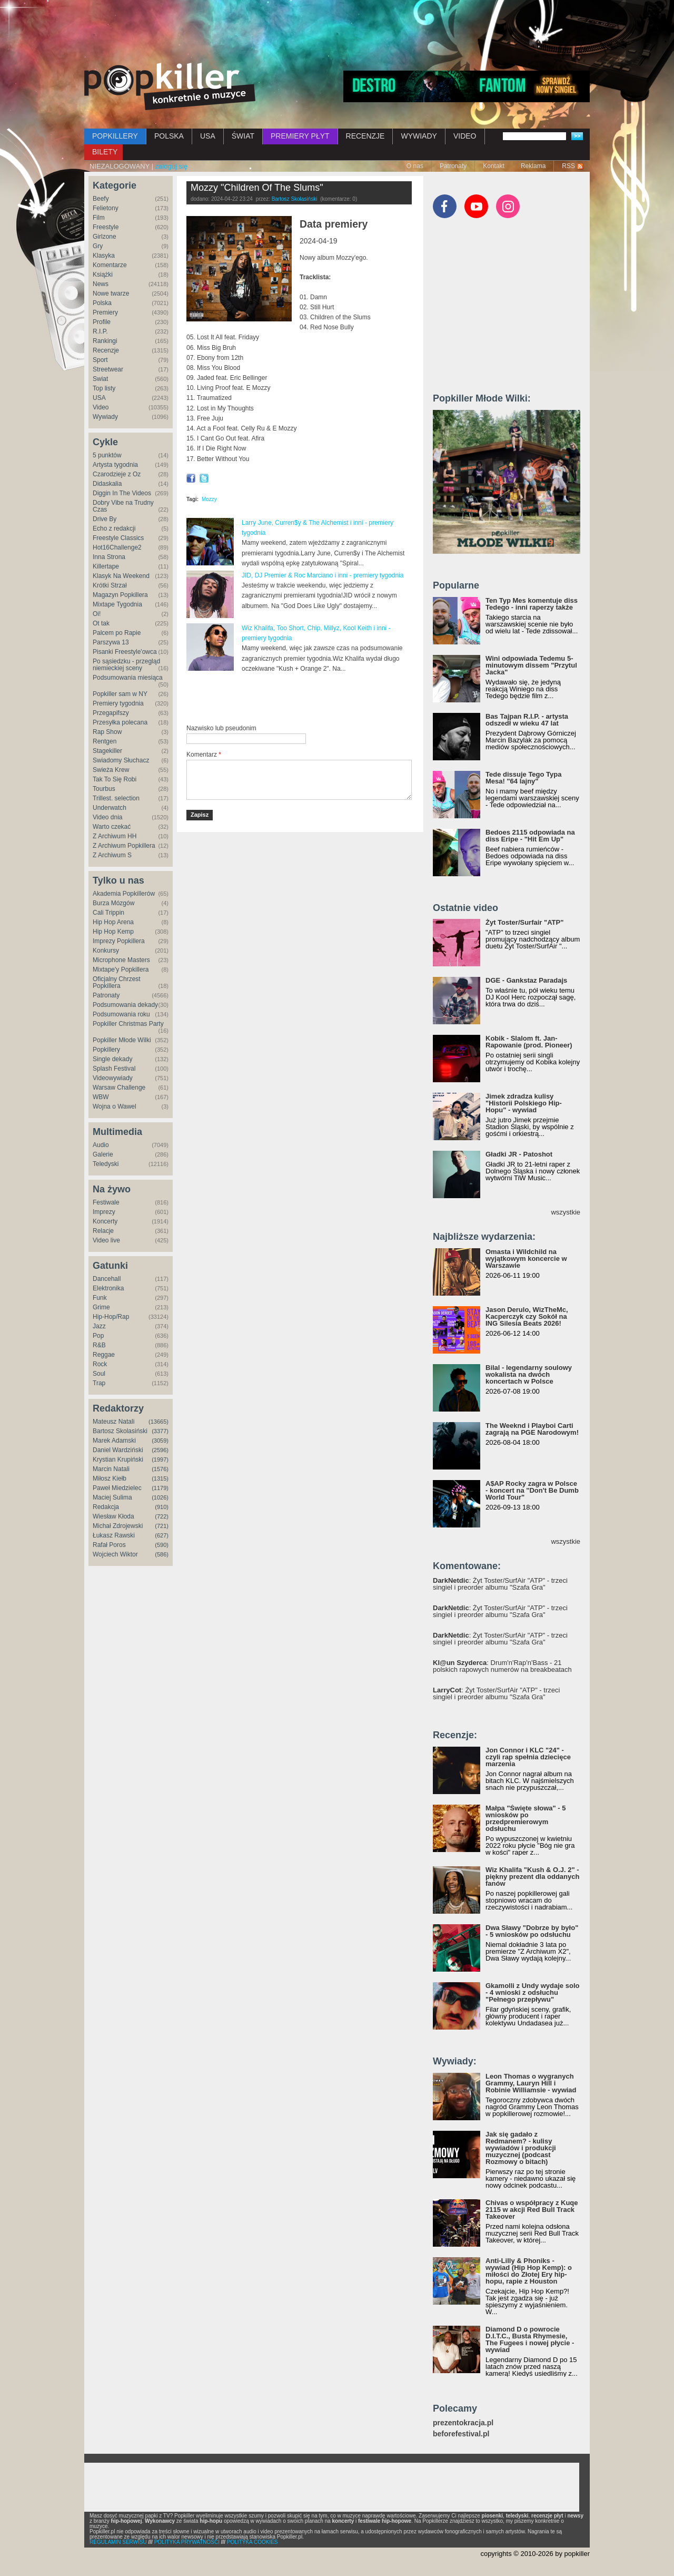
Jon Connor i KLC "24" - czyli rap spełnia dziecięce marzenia (528, 1757)
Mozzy (209, 499)
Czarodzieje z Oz (117, 474)
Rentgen (104, 741)
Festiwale (106, 1202)
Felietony (105, 208)
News (100, 284)
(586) (161, 1554)
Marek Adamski (114, 1440)
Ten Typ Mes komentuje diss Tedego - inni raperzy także (531, 603)
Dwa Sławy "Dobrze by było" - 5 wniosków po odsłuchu (531, 1931)
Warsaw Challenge (119, 1087)
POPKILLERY (115, 136)
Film (99, 217)
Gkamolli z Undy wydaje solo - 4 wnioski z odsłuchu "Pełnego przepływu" (532, 1992)
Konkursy (106, 950)
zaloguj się (171, 166)
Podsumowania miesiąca (128, 677)
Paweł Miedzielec (117, 1488)
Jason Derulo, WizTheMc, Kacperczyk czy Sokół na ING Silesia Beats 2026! (526, 1316)
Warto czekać (112, 826)
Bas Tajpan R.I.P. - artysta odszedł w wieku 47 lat (526, 719)
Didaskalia (107, 483)
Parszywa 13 (111, 642)
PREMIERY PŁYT (300, 136)
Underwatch (109, 807)
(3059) (160, 1440)
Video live (106, 1240)
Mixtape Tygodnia (117, 604)
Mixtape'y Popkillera (120, 969)
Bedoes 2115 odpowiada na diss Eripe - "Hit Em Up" (530, 835)
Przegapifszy (111, 713)
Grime (101, 1307)
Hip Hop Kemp (113, 931)
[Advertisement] (337, 29)
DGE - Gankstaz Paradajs (526, 980)
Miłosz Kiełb (109, 1478)
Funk (100, 1297)
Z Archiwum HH (114, 836)
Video (100, 407)
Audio (101, 1145)
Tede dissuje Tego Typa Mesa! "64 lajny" (523, 777)
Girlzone (104, 236)
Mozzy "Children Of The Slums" (257, 187)
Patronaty (453, 166)
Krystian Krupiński (118, 1459)
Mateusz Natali (113, 1421)
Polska (102, 303)
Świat (100, 379)
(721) (161, 1526)
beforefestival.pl (461, 2434)
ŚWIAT (243, 136)
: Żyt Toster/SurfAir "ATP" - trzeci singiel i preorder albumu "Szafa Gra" (500, 1583)
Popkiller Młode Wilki (122, 1040)
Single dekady (112, 1059)
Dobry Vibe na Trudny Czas (123, 506)
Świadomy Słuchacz (121, 760)
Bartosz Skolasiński (120, 1431)
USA (207, 136)
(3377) (160, 1431)
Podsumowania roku (121, 1014)
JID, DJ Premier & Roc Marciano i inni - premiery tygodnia (322, 575)
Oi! (97, 614)
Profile (102, 322)
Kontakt (493, 166)
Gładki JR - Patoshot (518, 1154)
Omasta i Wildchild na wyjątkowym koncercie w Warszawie (526, 1258)
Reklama (533, 166)
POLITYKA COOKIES (252, 2542)
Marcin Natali (111, 1469)
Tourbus (104, 788)
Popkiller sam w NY (120, 694)
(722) (161, 1516)
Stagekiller (107, 751)
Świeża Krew (111, 769)
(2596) (160, 1450)
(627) (161, 1535)
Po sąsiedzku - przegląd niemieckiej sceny (126, 665)
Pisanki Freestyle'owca (125, 651)
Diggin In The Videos (122, 493)
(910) (161, 1507)
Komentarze (110, 265)
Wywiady (105, 416)
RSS (568, 166)
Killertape (106, 566)
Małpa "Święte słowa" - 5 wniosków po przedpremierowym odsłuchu (525, 1818)
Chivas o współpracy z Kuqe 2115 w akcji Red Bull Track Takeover (531, 2209)
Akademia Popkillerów (124, 893)
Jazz (99, 1326)
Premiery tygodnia (118, 703)
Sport (100, 360)
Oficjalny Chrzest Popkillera (117, 982)
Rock (100, 1364)
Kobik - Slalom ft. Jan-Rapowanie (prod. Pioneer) (528, 1041)
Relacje (103, 1231)
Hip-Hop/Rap (111, 1316)
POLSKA (169, 136)
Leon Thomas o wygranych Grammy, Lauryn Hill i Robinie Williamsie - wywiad (531, 2083)
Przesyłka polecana (120, 722)
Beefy (101, 198)
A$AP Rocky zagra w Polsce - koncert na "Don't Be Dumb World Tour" (532, 1490)
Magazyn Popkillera (120, 595)
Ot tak (101, 623)
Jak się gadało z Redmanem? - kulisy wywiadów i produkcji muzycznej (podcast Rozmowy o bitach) (520, 2148)
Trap (99, 1383)
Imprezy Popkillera (119, 941)
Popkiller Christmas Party (128, 1023)
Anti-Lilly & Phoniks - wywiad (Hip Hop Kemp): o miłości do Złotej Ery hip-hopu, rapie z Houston (528, 2271)
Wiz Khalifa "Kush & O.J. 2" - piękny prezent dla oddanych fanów (532, 1876)
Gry (98, 246)
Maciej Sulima (112, 1497)
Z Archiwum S (112, 855)
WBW (101, 1097)
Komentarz (203, 754)
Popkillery (106, 1049)
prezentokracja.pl (463, 2423)
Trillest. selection (116, 798)
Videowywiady (113, 1078)
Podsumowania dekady (125, 1004)
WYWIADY (419, 136)
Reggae (104, 1354)
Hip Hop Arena (113, 922)
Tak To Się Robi (114, 779)
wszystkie (565, 1212)
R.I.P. (100, 331)
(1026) (160, 1497)
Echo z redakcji (114, 528)
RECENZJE (365, 136)
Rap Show (107, 732)
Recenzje (106, 350)
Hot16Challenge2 (117, 547)
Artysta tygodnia (115, 464)
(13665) (158, 1421)
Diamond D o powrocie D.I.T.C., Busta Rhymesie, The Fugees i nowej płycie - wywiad (529, 2339)
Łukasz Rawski (114, 1535)
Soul (99, 1373)
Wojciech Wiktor (115, 1554)
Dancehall (107, 1278)
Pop (98, 1335)
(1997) (160, 1459)
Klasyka (104, 255)
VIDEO (465, 136)
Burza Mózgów (113, 903)
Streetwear (108, 369)
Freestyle (105, 227)
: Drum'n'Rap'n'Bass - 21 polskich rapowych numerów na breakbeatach (502, 1666)
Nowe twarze (111, 293)
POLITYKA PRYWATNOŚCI (187, 2542)
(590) (161, 1545)
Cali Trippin (108, 912)
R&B (99, 1345)
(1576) (160, 1469)
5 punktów (107, 455)
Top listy (104, 388)
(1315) (160, 1478)
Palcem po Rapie (117, 632)
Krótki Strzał (110, 585)
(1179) (160, 1488)
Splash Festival (114, 1068)
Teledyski (105, 1164)
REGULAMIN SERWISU (118, 2542)
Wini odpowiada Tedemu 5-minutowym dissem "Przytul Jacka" (531, 665)
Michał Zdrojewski (118, 1526)
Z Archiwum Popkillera (124, 845)
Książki (103, 274)
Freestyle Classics (118, 538)
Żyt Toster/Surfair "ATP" (524, 922)
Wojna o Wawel (114, 1106)
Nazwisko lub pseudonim (221, 728)
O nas (415, 166)
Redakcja (106, 1507)
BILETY (104, 152)
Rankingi (105, 341)
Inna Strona (109, 557)
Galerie (103, 1154)
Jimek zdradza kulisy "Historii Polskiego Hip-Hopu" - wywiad (523, 1103)
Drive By (104, 519)
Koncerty (105, 1221)
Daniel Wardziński (118, 1450)
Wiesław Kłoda (113, 1516)
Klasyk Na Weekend (121, 576)
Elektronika (108, 1288)
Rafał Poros (109, 1545)
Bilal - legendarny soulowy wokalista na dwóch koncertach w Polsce (528, 1374)
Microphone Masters (121, 960)
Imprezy (104, 1212)
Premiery (105, 312)
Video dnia (108, 817)
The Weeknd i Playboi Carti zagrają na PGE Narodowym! (532, 1429)
